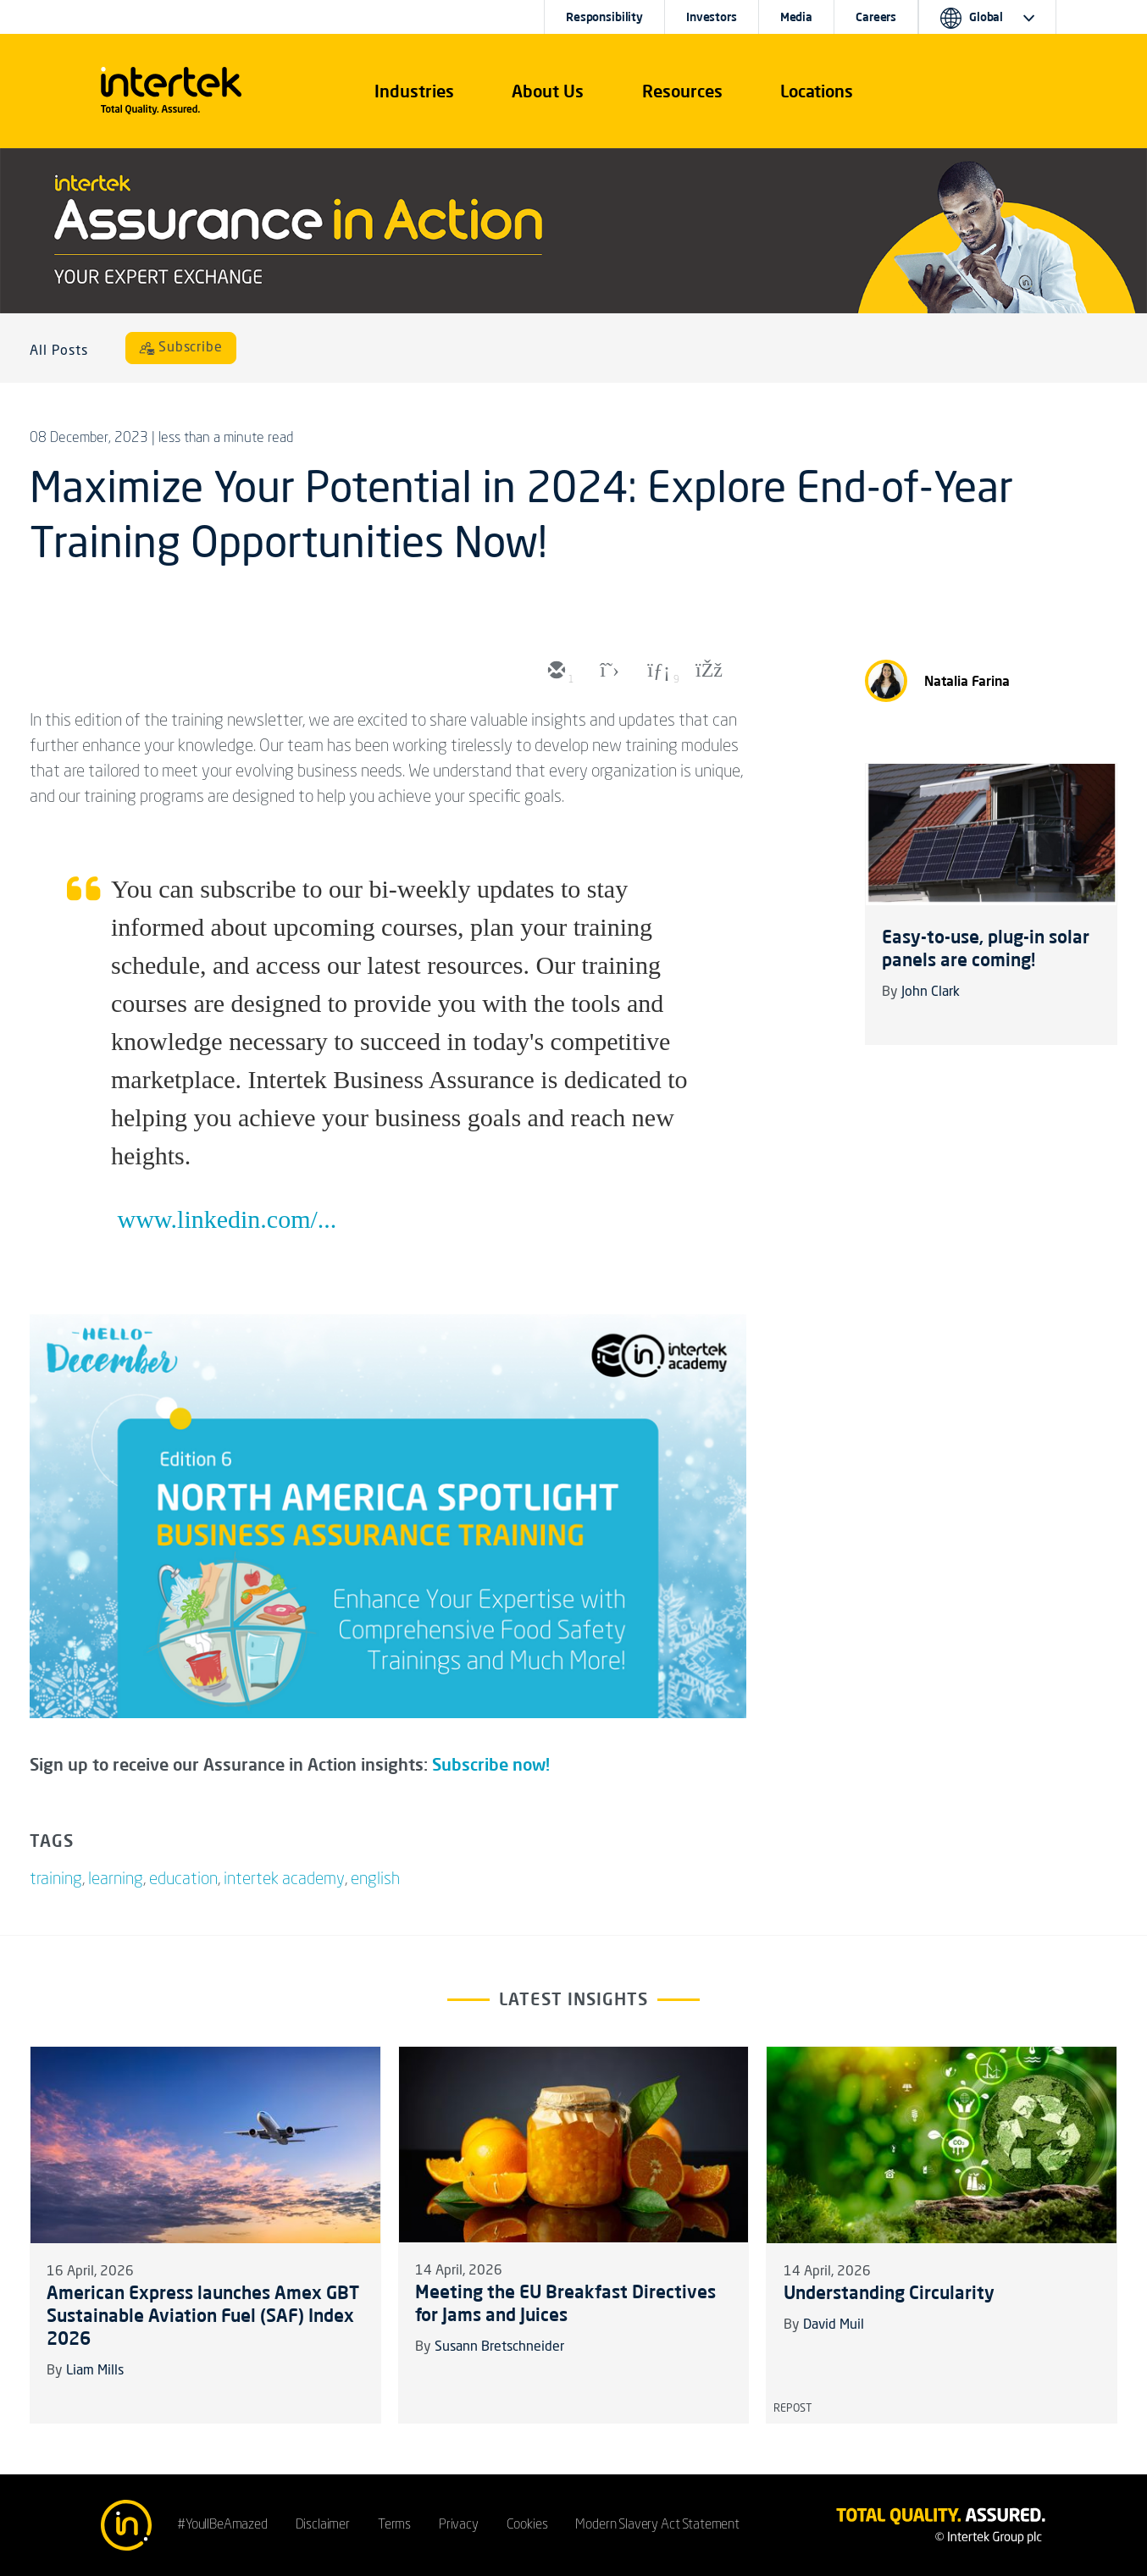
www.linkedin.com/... (227, 1219)
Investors (711, 17)
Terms (394, 2525)
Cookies (527, 2525)
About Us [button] (548, 91)
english (375, 1879)
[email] (555, 671)
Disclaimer (323, 2525)
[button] (414, 91)
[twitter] (606, 671)
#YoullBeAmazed (222, 2525)
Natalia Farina (967, 680)
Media (796, 17)
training (56, 1879)
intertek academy (284, 1879)
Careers (876, 17)
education (183, 1879)
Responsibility (604, 17)
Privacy (459, 2525)
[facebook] (707, 671)
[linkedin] (656, 671)
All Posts (59, 351)
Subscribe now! (491, 1764)
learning (115, 1879)
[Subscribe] (181, 348)
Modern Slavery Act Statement (657, 2525)
